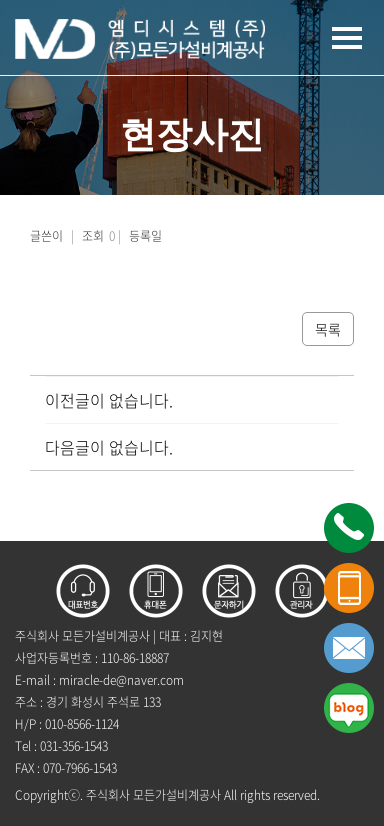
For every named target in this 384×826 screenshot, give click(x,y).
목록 (328, 329)
